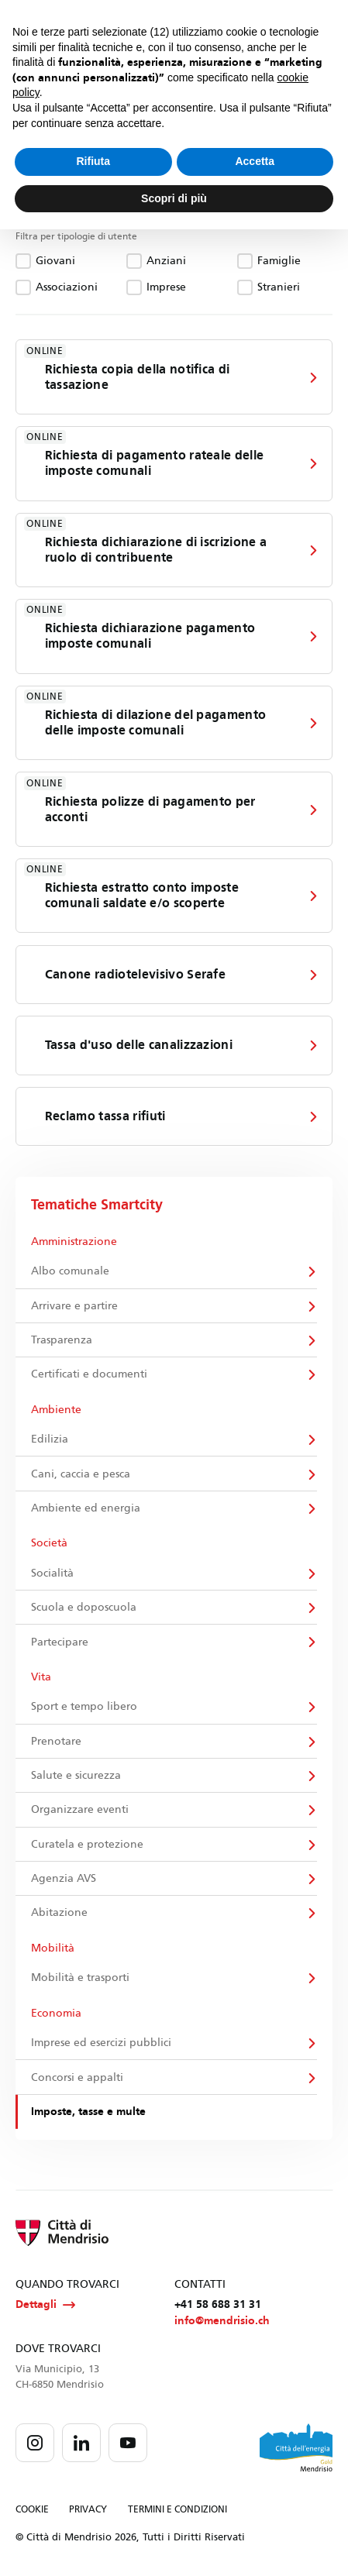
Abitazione (59, 1914)
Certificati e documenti (89, 1374)
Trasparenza (61, 1340)
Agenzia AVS (63, 1879)
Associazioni (67, 287)
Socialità (52, 1573)
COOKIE (32, 2510)
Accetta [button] (254, 161)
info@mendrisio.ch (222, 2322)
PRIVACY (88, 2510)
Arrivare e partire (74, 1305)
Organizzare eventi (80, 1811)
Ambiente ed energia (85, 1508)
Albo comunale (70, 1271)
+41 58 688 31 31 (217, 2306)
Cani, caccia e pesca (80, 1474)
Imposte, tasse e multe (88, 2113)
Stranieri (278, 287)
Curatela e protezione (87, 1845)
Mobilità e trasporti (80, 1979)
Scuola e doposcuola (83, 1608)
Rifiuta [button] (93, 161)
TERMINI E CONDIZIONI (177, 2510)
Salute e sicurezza (76, 1776)
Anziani (166, 260)
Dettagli (45, 2306)
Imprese (166, 287)
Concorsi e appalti (77, 2078)
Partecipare (59, 1642)
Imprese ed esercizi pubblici (101, 2044)
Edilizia (49, 1439)
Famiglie (279, 260)
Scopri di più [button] (174, 198)
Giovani (55, 260)
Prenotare (56, 1742)
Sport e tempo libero (84, 1707)
